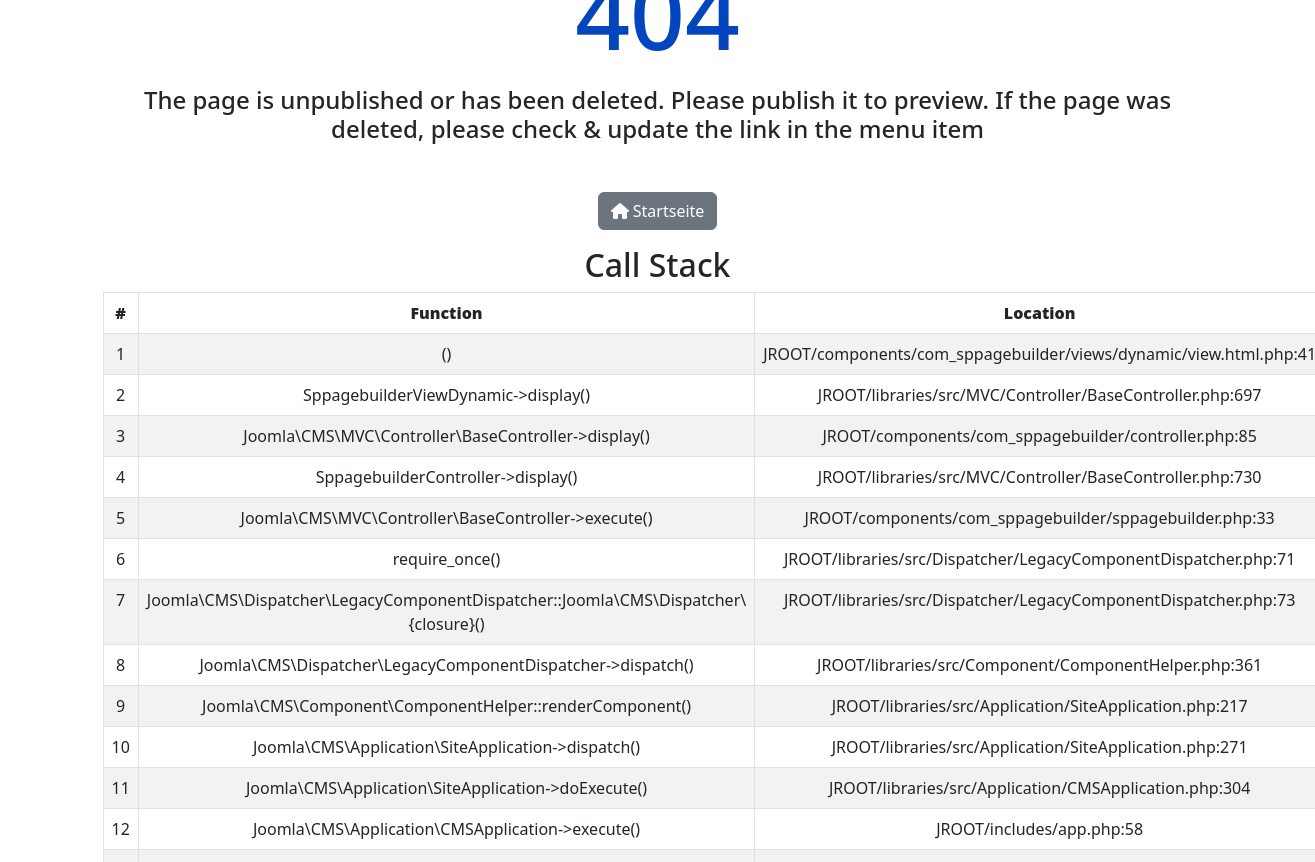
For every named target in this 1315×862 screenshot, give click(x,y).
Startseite (658, 211)
